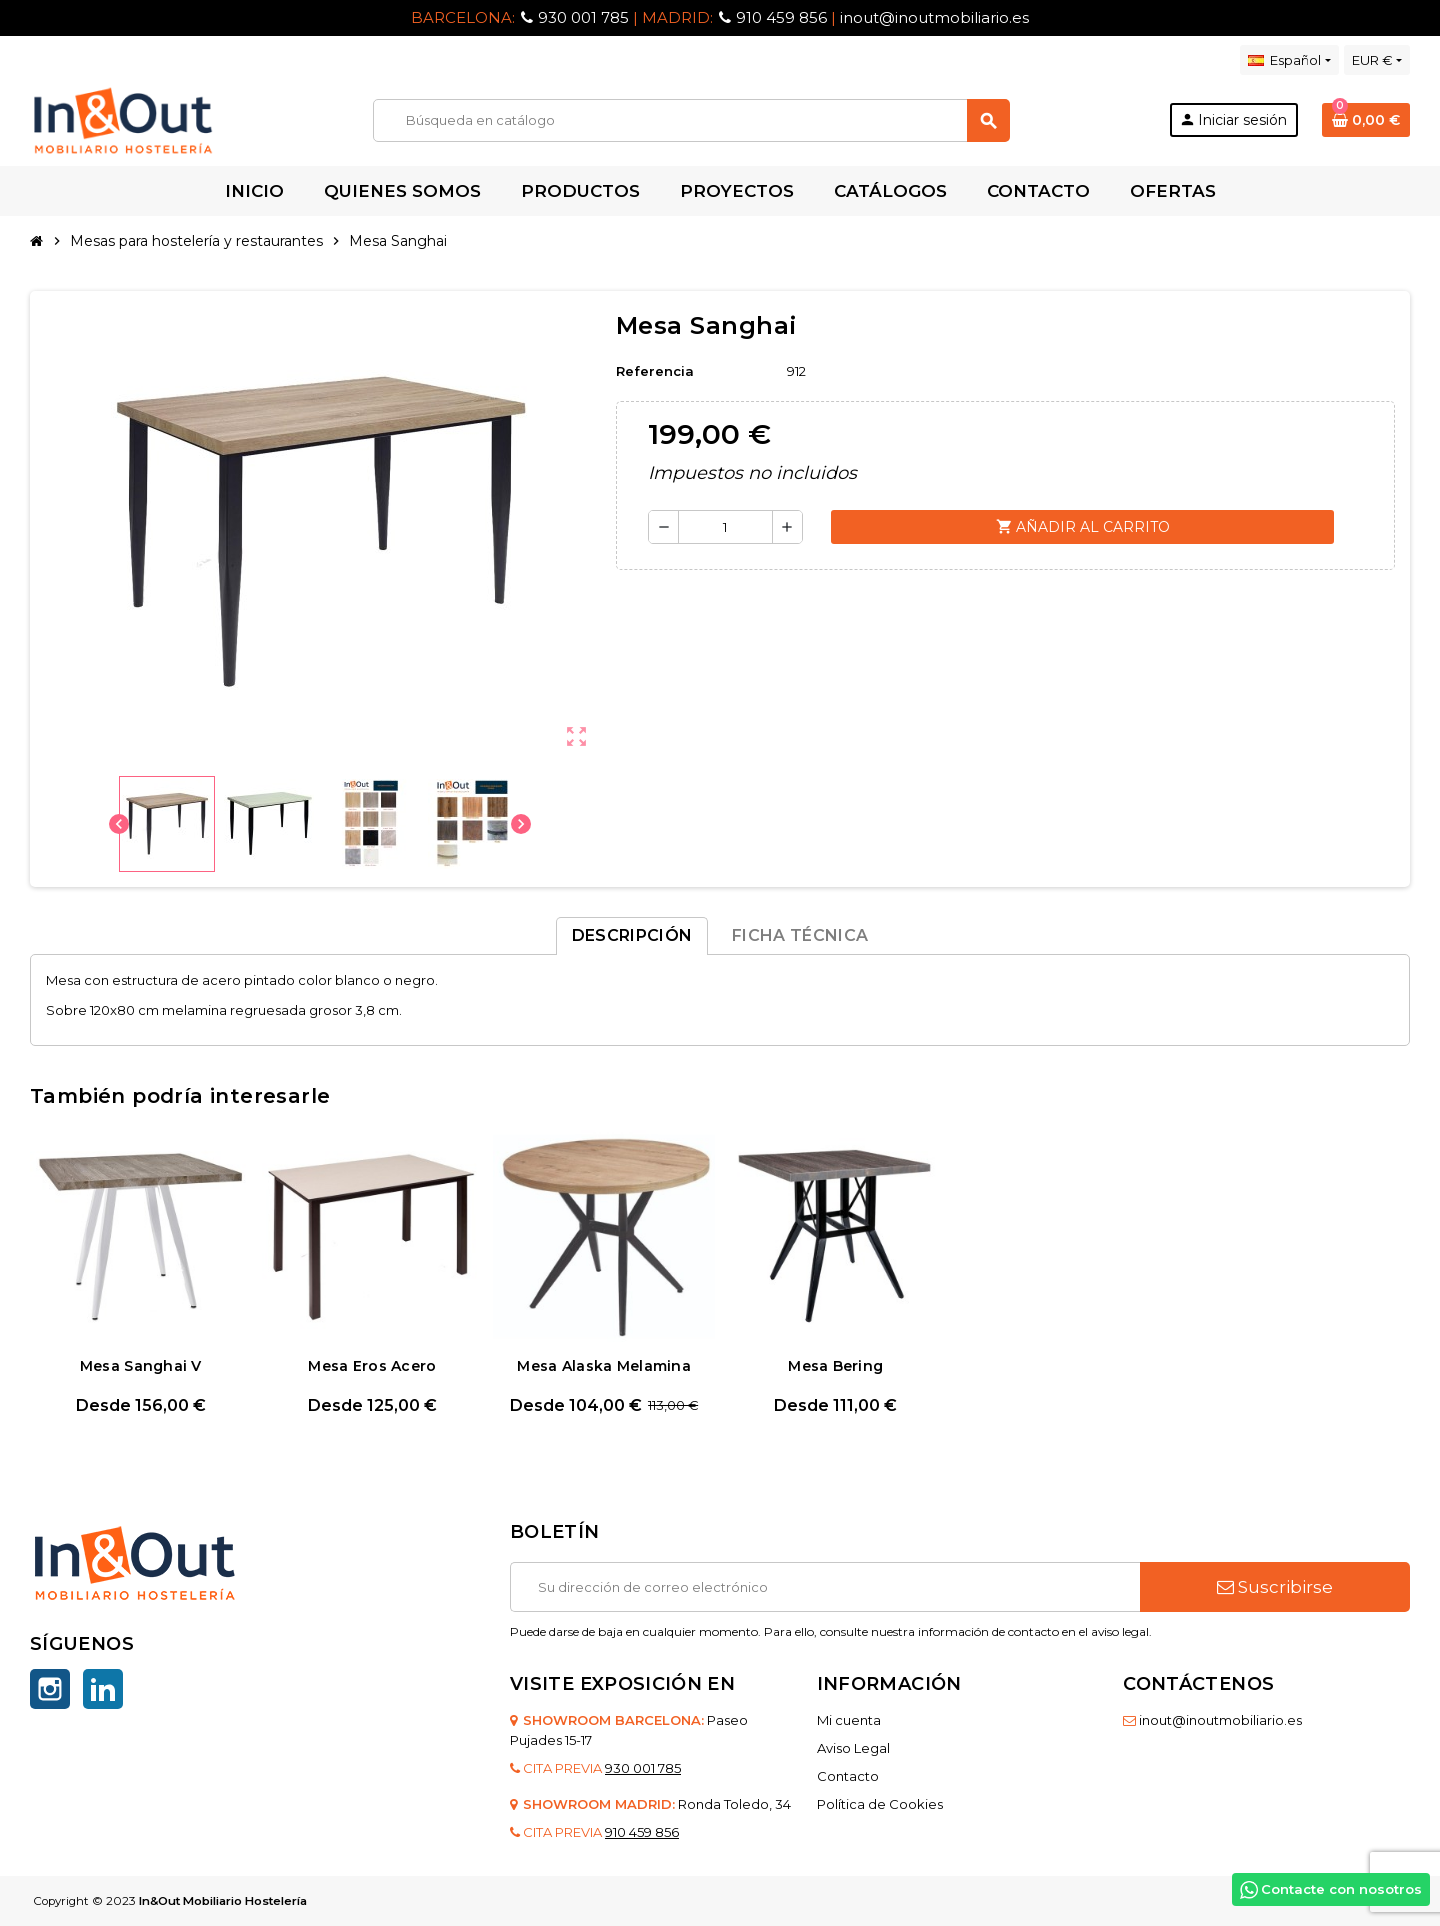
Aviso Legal (853, 1748)
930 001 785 (583, 17)
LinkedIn (103, 1689)
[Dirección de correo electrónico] (825, 1587)
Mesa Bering (835, 1366)
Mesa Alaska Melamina (604, 1366)
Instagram (50, 1689)
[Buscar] (691, 120)
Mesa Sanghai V (141, 1366)
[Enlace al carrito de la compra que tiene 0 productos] (1366, 120)
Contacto (848, 1776)
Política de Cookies (880, 1804)
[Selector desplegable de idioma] (1289, 60)
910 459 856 (781, 17)
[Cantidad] (725, 527)
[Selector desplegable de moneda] (1377, 60)
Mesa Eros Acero (372, 1366)
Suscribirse (1275, 1587)
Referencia (655, 371)
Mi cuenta (849, 1720)
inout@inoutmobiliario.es (934, 17)
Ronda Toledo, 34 (734, 1804)
